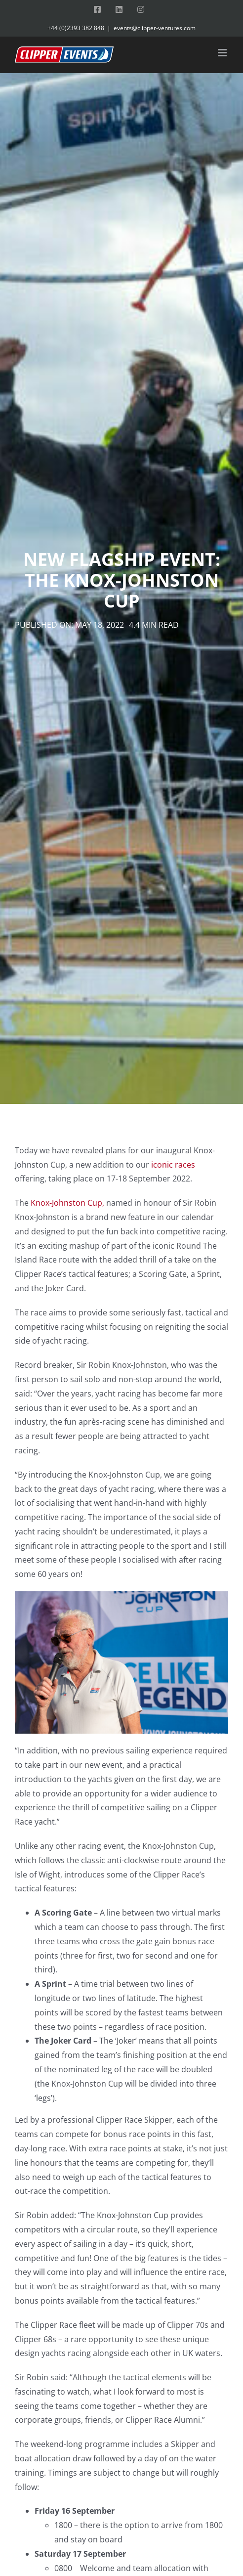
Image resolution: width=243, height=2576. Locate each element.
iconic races (173, 1164)
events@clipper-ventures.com (155, 28)
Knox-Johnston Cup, (67, 1202)
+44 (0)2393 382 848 (75, 28)
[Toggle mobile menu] (223, 52)
